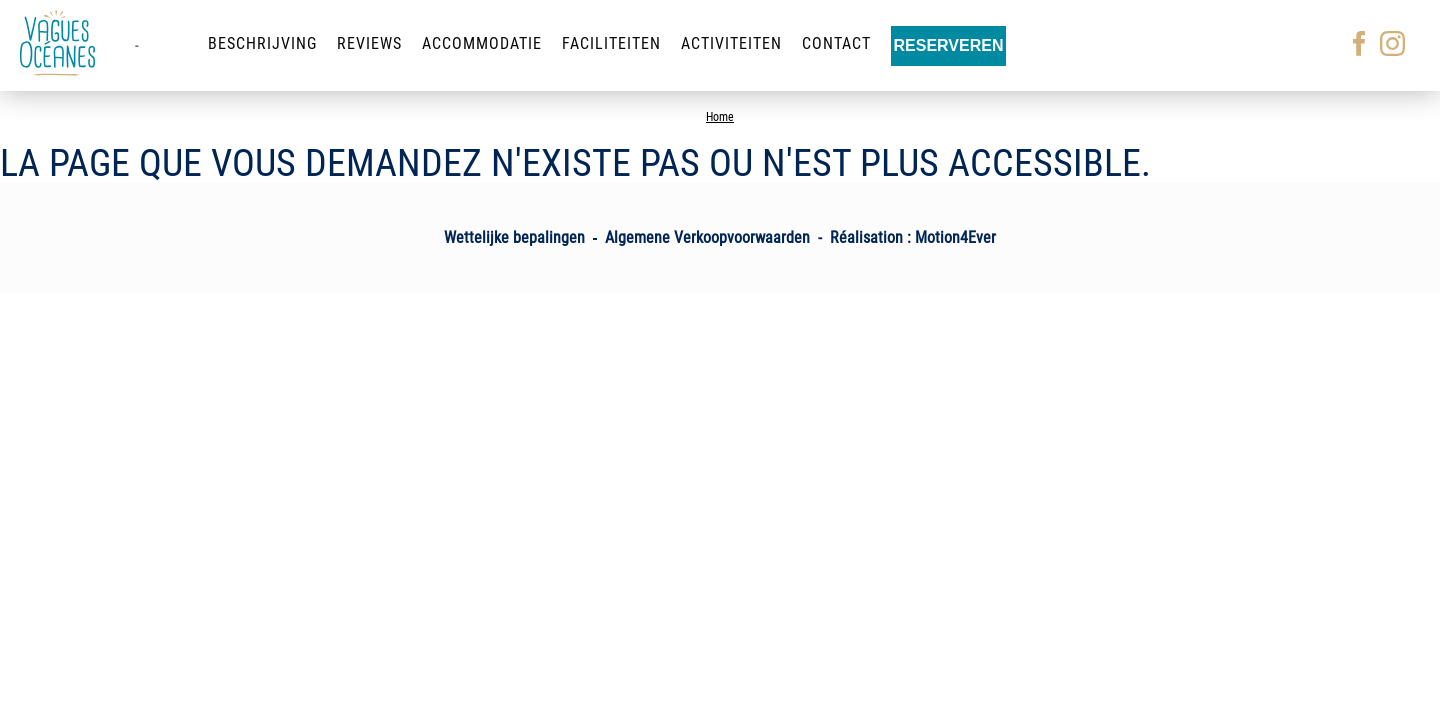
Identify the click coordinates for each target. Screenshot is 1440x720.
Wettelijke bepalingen (514, 237)
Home (720, 117)
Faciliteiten (611, 43)
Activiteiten (731, 43)
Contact (836, 43)
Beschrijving (262, 43)
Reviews (369, 43)
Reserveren (949, 45)
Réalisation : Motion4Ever (913, 237)
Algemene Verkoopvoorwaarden (707, 237)
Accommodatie (482, 43)
